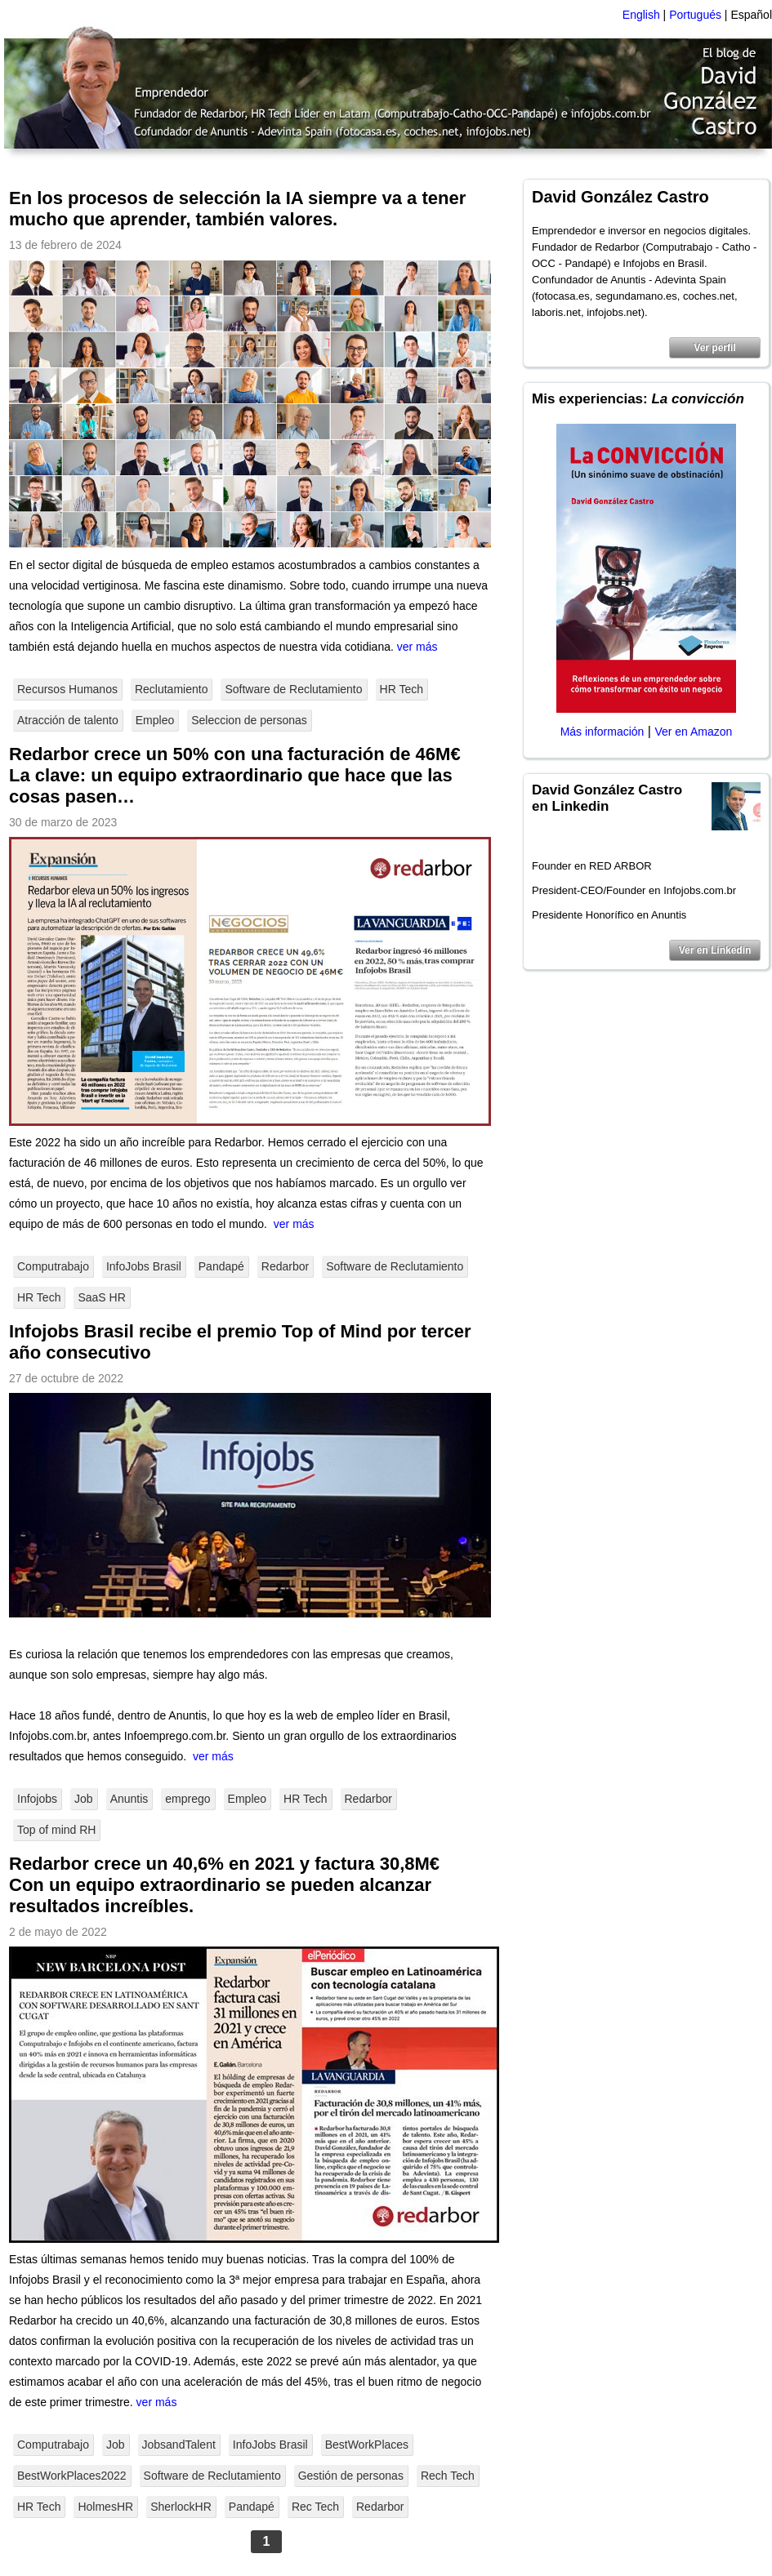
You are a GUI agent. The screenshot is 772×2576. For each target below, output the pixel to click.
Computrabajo (53, 1266)
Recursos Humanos (67, 689)
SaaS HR (101, 1297)
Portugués (695, 14)
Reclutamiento (171, 689)
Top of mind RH (56, 1829)
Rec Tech (315, 2506)
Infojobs (37, 1798)
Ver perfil (714, 348)
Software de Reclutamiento (293, 689)
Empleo (155, 720)
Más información (602, 731)
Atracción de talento (67, 720)
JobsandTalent (179, 2444)
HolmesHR (105, 2506)
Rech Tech (448, 2475)
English (641, 14)
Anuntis (129, 1798)
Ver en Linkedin (715, 950)
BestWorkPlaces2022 (72, 2475)
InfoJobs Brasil (143, 1266)
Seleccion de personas (249, 720)
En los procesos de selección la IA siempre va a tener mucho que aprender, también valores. (237, 208)
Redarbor (285, 1266)
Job (83, 1798)
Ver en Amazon (693, 731)
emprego (187, 1798)
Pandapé (221, 1266)
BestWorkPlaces (366, 2444)
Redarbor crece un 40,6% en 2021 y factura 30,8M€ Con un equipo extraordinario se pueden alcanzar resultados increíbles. (224, 1884)
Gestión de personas (351, 2475)
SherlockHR (181, 2506)
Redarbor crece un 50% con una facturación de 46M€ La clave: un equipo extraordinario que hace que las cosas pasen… (235, 775)
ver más (417, 646)
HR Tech (401, 689)
